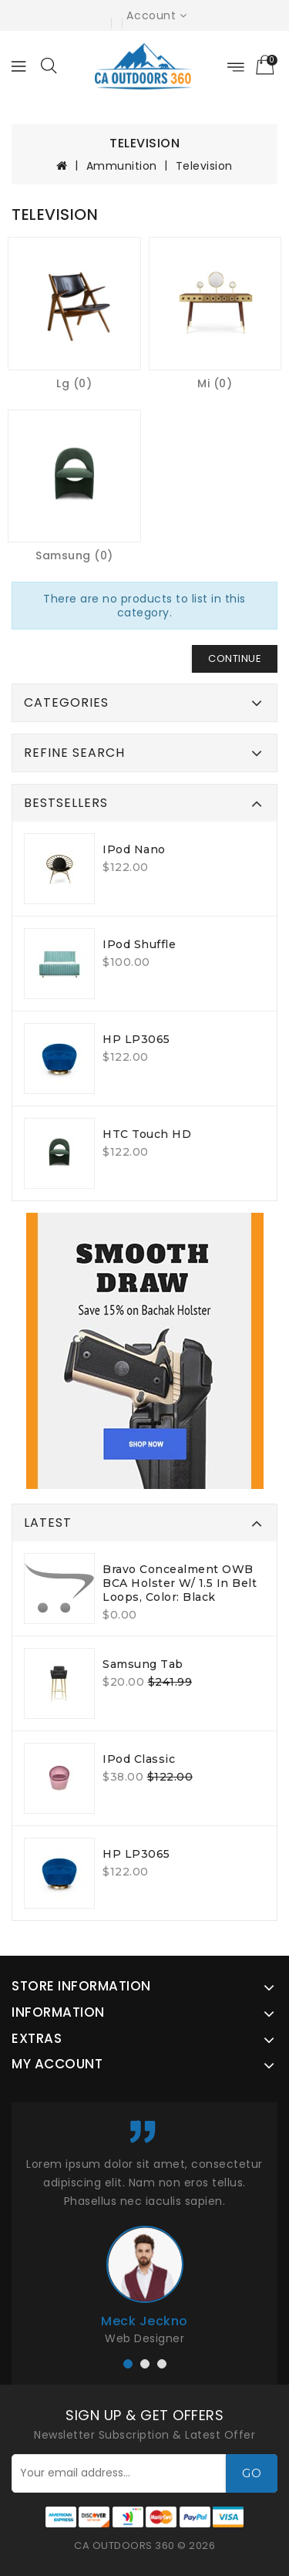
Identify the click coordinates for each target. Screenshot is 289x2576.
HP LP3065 (136, 1039)
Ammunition (121, 166)
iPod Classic (138, 1759)
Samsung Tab (142, 1664)
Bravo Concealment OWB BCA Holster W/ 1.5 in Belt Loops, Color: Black (179, 1583)
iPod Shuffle (139, 944)
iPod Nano (134, 849)
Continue (234, 658)
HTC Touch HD (146, 1134)
